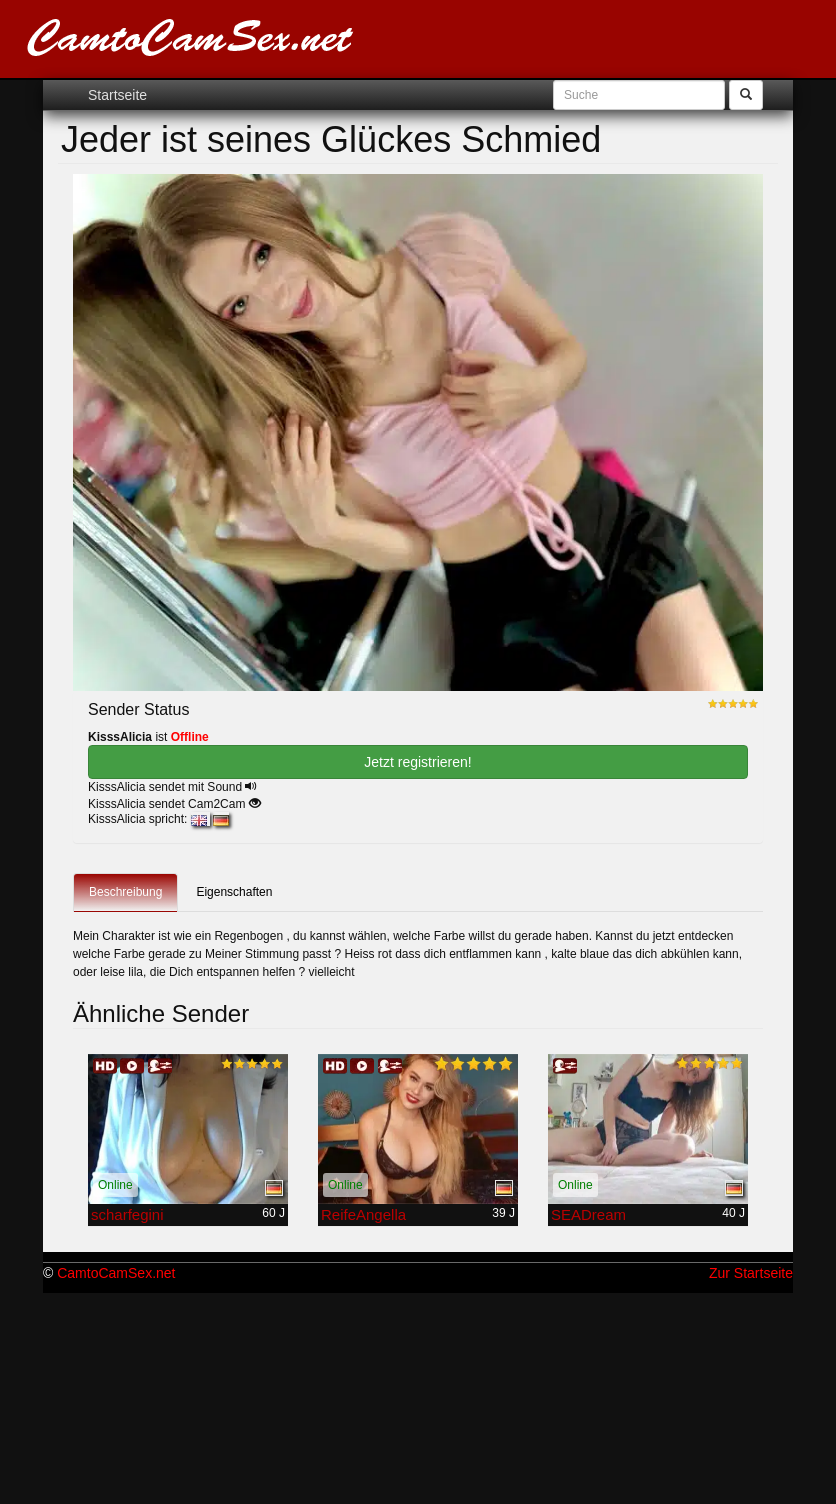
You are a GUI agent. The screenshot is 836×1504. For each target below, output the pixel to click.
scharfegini (127, 1214)
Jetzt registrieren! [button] (417, 762)
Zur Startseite (751, 1273)
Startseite (117, 95)
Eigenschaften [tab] (234, 892)
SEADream (588, 1214)
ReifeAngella (363, 1214)
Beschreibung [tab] (125, 892)
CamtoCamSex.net (116, 1273)
